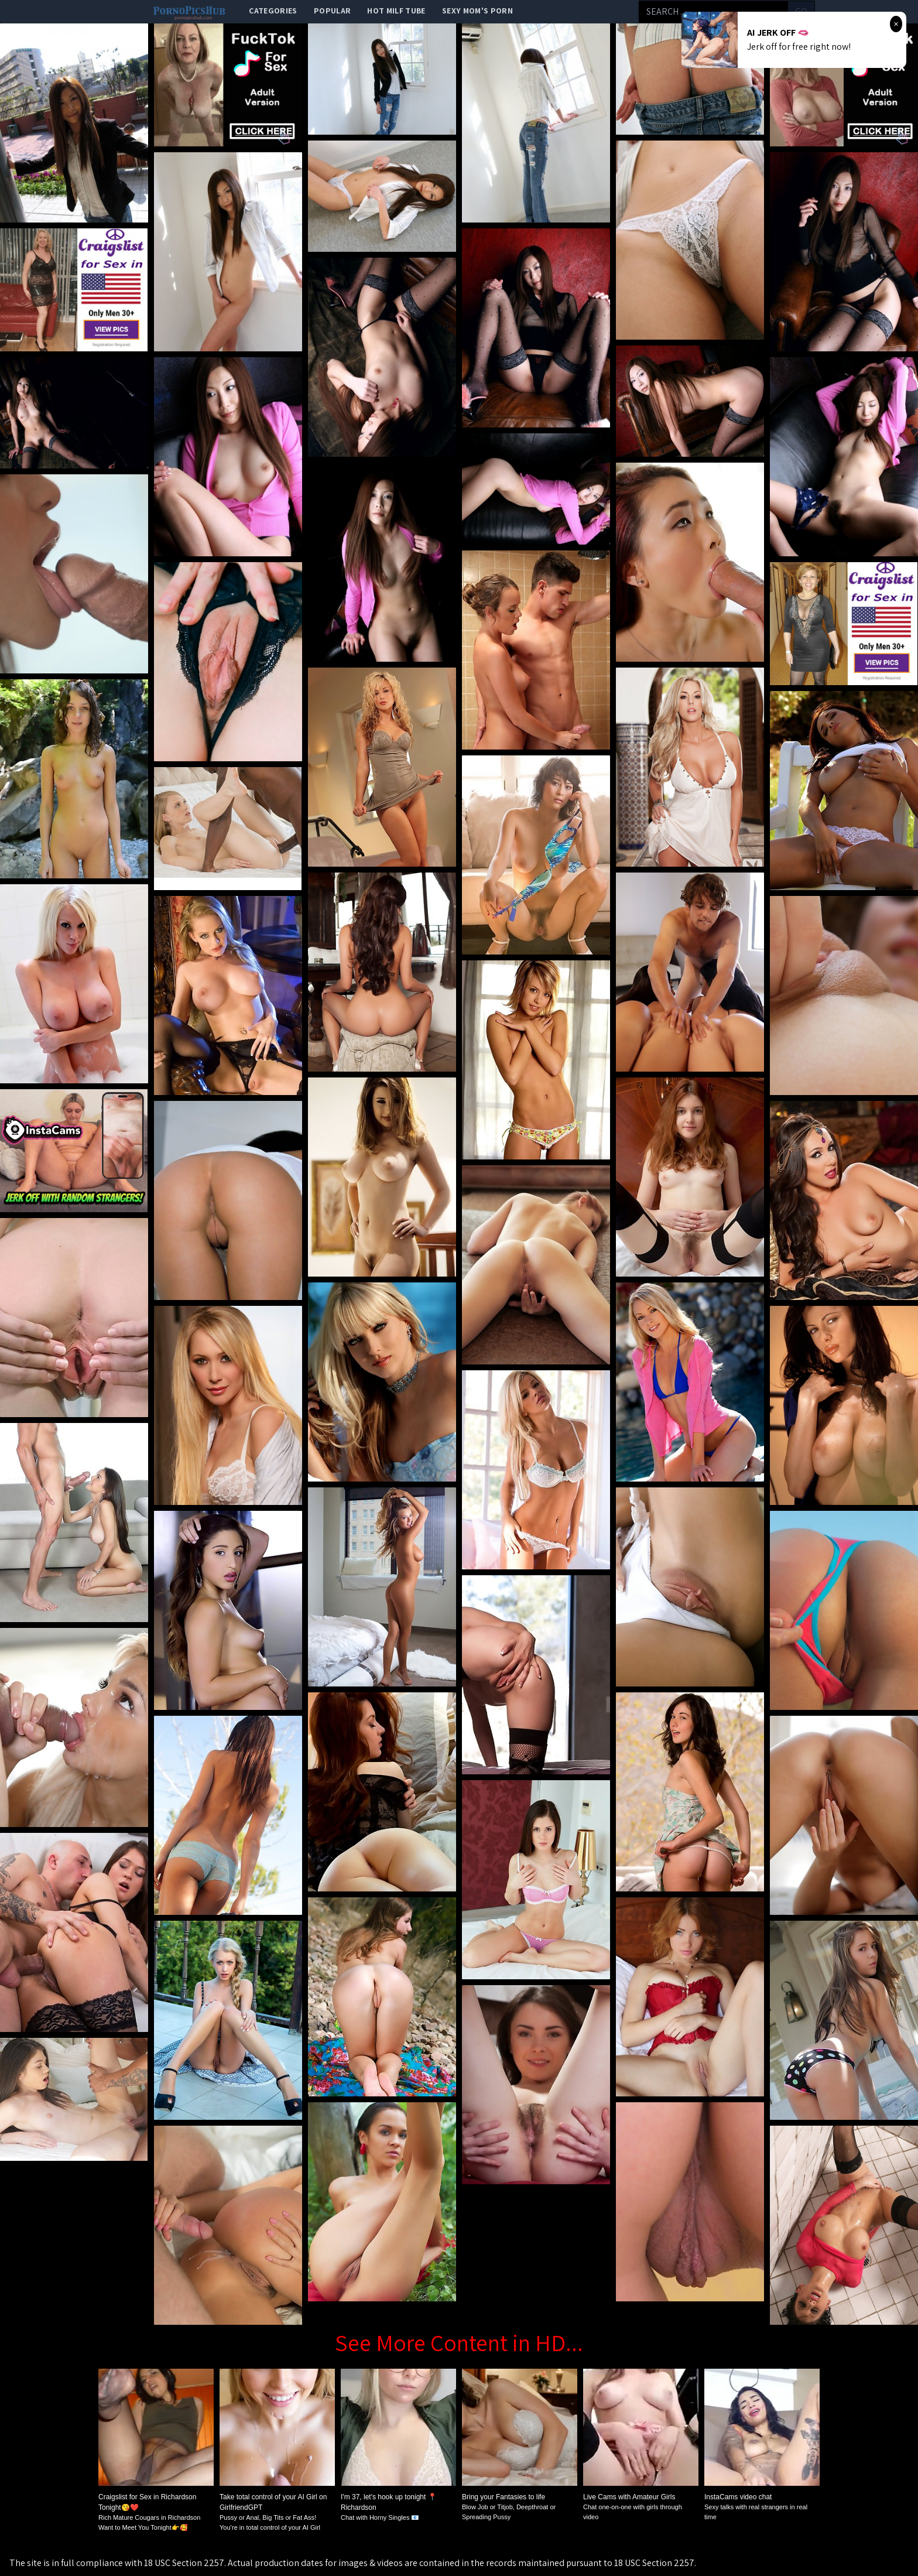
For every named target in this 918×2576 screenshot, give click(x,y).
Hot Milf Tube (396, 10)
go (801, 11)
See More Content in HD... (459, 2342)
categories (273, 10)
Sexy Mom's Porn (477, 10)
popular (332, 10)
